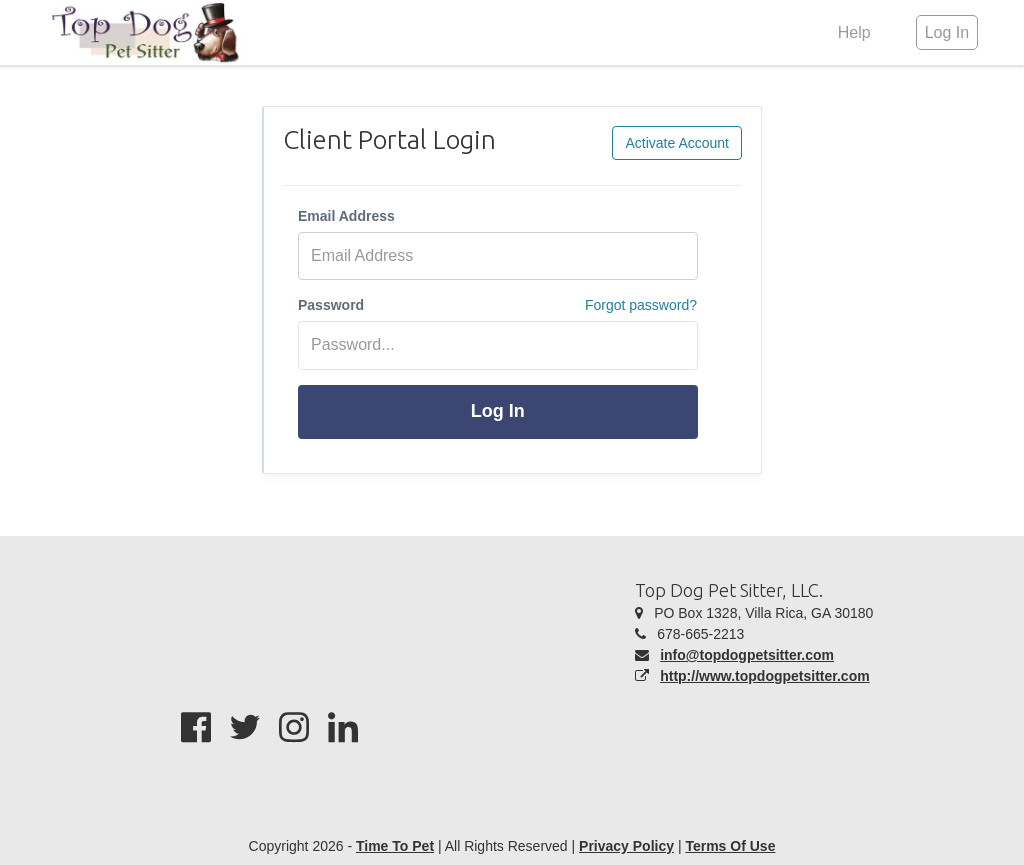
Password (331, 305)
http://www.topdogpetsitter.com (764, 676)
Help (854, 32)
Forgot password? (641, 305)
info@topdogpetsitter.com (747, 655)
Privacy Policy (626, 846)
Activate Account (677, 143)
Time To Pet (395, 846)
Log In (498, 411)
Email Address (346, 216)
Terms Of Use (730, 846)
